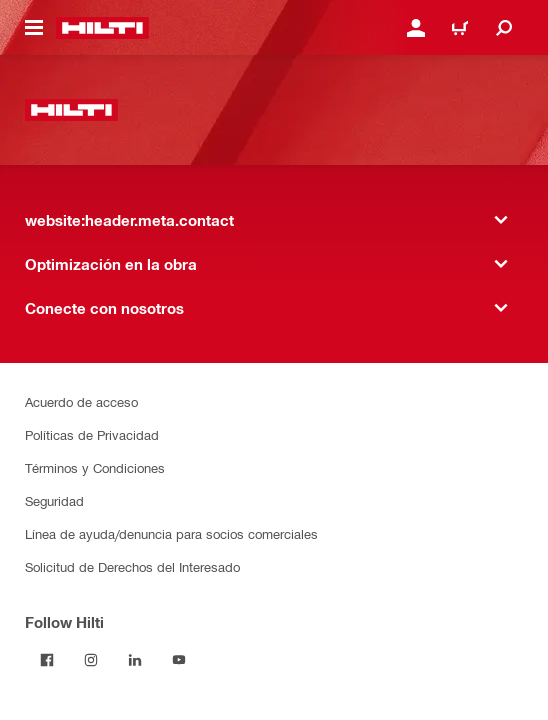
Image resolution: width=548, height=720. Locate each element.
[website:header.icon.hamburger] (34, 28)
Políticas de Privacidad (92, 434)
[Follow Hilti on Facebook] (47, 660)
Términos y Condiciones (95, 467)
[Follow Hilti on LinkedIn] (135, 660)
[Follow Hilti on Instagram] (91, 660)
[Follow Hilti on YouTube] (179, 660)
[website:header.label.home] (102, 28)
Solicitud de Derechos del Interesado (132, 566)
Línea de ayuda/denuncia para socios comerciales (171, 533)
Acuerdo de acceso (81, 401)
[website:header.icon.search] (504, 28)
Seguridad (54, 500)
